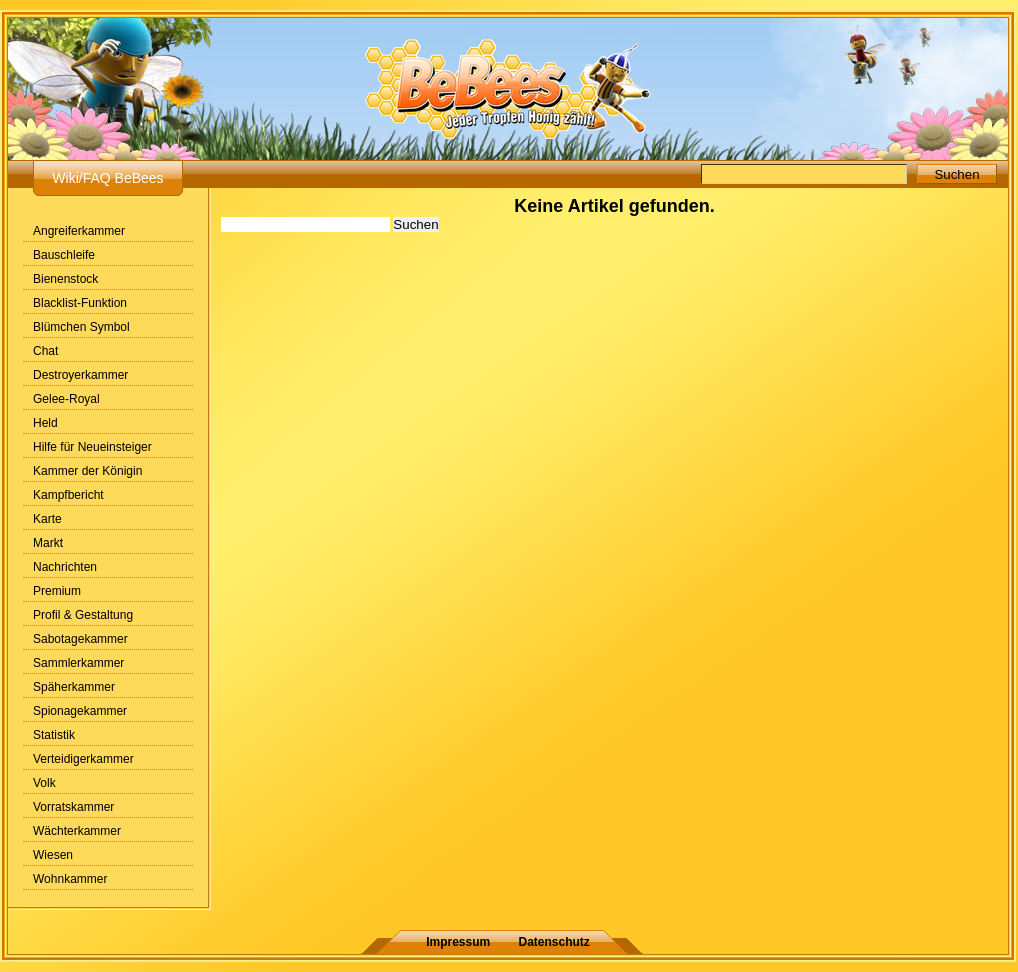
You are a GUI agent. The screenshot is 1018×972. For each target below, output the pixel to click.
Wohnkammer (70, 879)
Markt (48, 543)
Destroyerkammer (80, 375)
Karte (47, 519)
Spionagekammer (80, 711)
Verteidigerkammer (83, 759)
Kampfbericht (68, 495)
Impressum (458, 942)
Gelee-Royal (66, 399)
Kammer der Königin (87, 471)
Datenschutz (554, 942)
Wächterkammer (77, 831)
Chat (45, 351)
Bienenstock (65, 279)
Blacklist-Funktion (80, 303)
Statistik (54, 735)
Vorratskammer (73, 807)
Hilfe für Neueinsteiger (92, 447)
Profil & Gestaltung (83, 615)
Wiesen (53, 855)
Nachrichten (65, 567)
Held (45, 423)
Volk (44, 783)
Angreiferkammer (79, 231)
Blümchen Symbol (81, 327)
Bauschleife (64, 255)
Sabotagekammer (80, 639)
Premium (57, 591)
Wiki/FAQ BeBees (107, 178)
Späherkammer (74, 687)
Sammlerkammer (78, 663)
